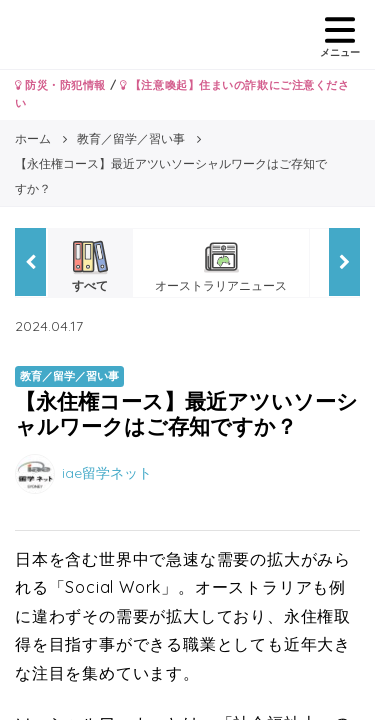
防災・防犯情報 (60, 85)
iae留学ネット (107, 473)
